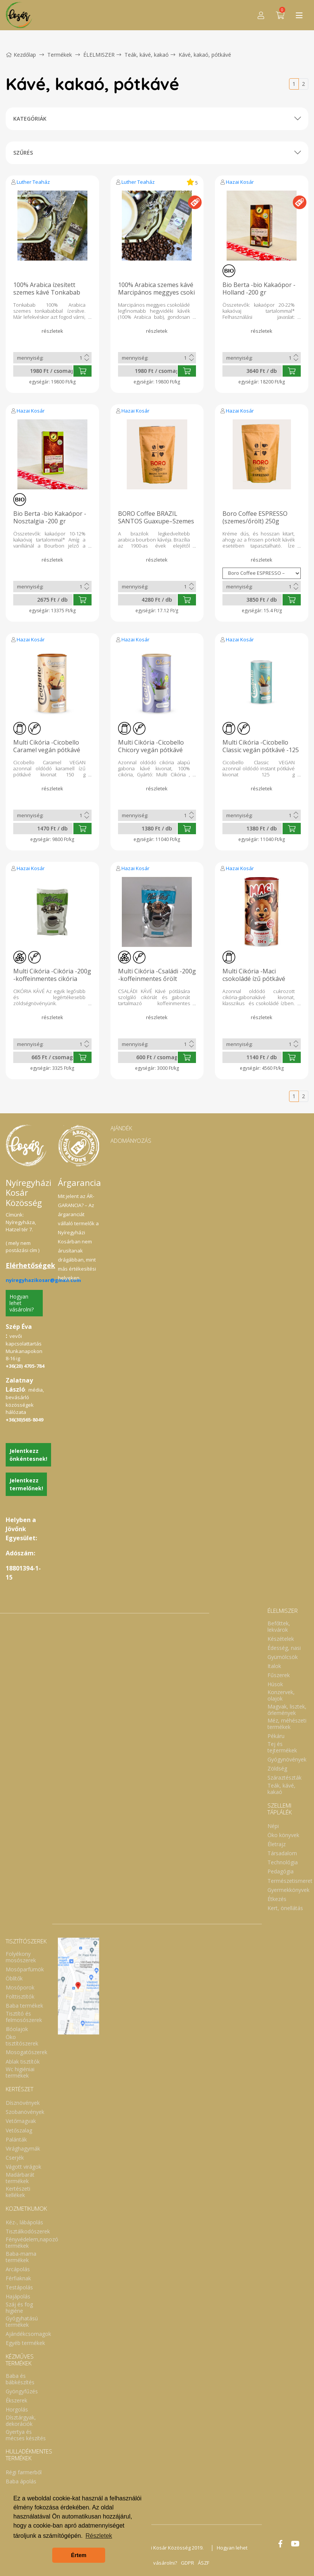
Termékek (59, 54)
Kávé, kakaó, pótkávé (205, 54)
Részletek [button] (98, 2536)
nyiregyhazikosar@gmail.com (43, 1280)
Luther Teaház (33, 181)
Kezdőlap (21, 54)
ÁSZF (203, 2562)
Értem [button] (79, 2555)
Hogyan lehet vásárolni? (21, 1303)
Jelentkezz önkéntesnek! (28, 1454)
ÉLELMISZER (99, 54)
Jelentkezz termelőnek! (26, 1484)
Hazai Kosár (240, 181)
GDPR (187, 2562)
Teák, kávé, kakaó (146, 54)
